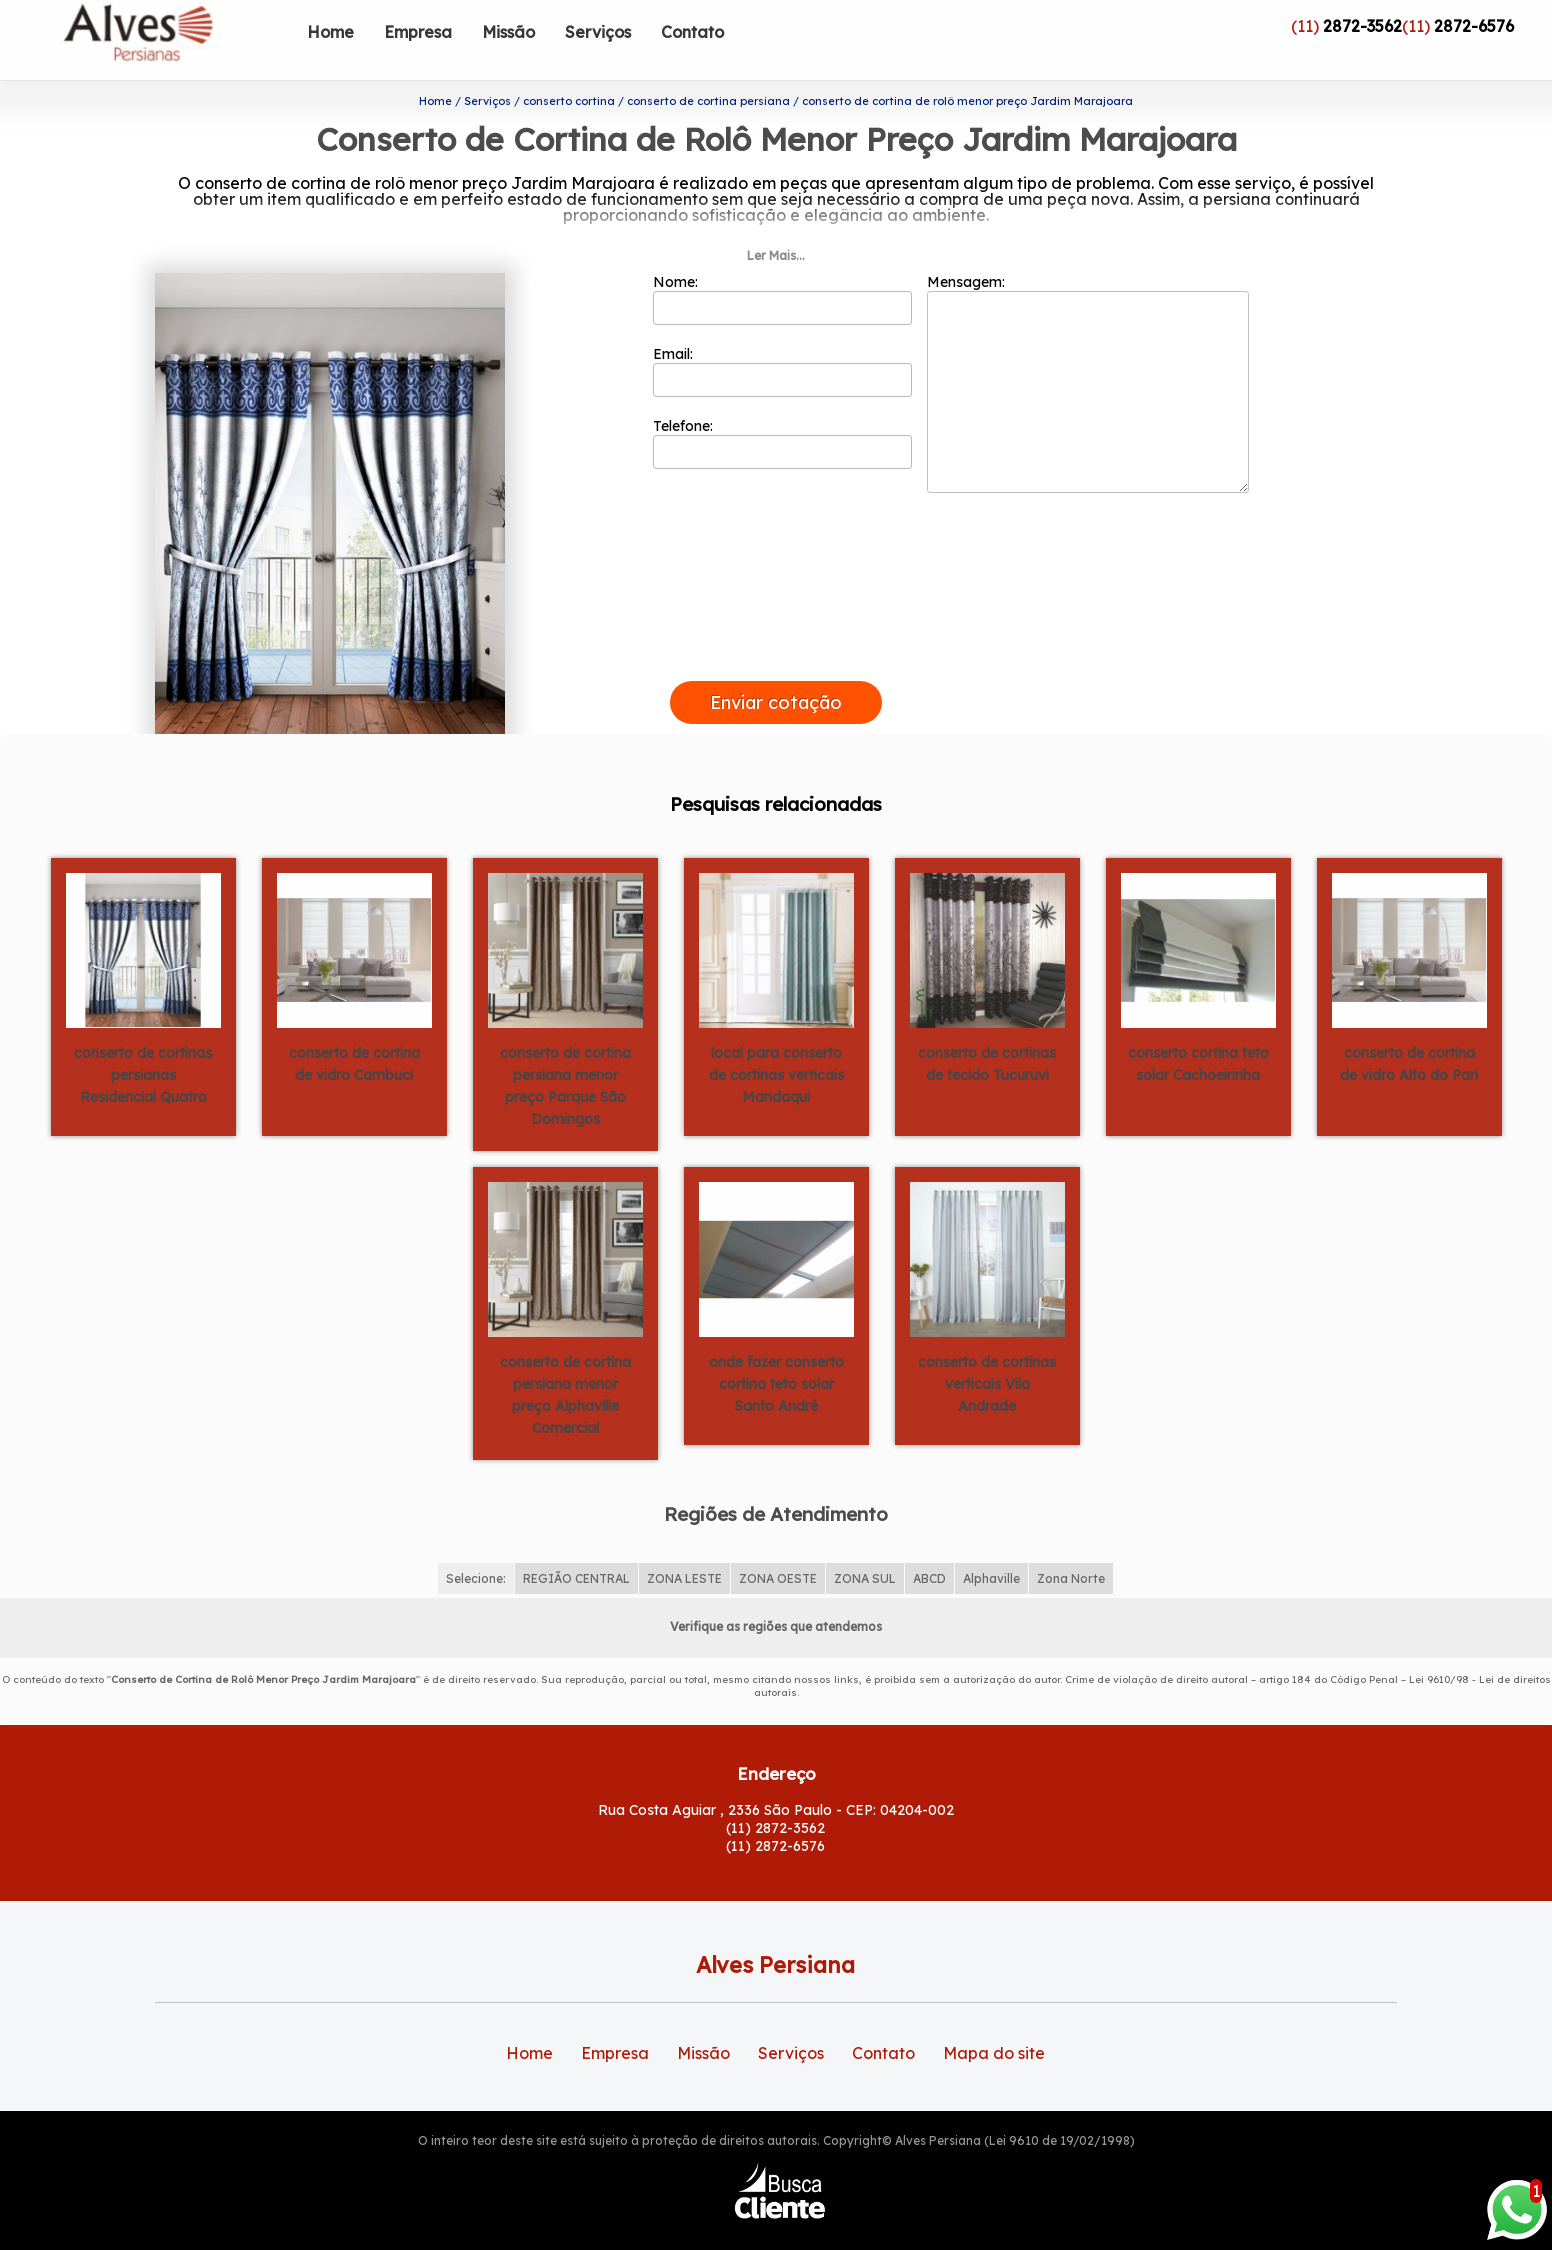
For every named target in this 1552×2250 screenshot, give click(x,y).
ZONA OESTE (778, 1546)
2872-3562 (1362, 26)
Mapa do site (994, 2021)
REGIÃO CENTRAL (576, 1546)
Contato (692, 32)
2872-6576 (1474, 26)
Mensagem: (1088, 351)
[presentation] (776, 626)
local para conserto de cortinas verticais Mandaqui (776, 1042)
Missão (508, 32)
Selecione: (476, 1546)
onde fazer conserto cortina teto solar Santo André (776, 1351)
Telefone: (782, 411)
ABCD (929, 1546)
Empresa (418, 32)
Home (330, 32)
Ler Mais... (776, 223)
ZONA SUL (865, 1546)
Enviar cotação (776, 670)
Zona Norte (1071, 1546)
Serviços (598, 32)
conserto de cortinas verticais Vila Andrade (987, 1351)
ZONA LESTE (684, 1546)
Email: (782, 339)
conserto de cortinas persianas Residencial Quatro (143, 1042)
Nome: (782, 267)
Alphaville (991, 1546)
